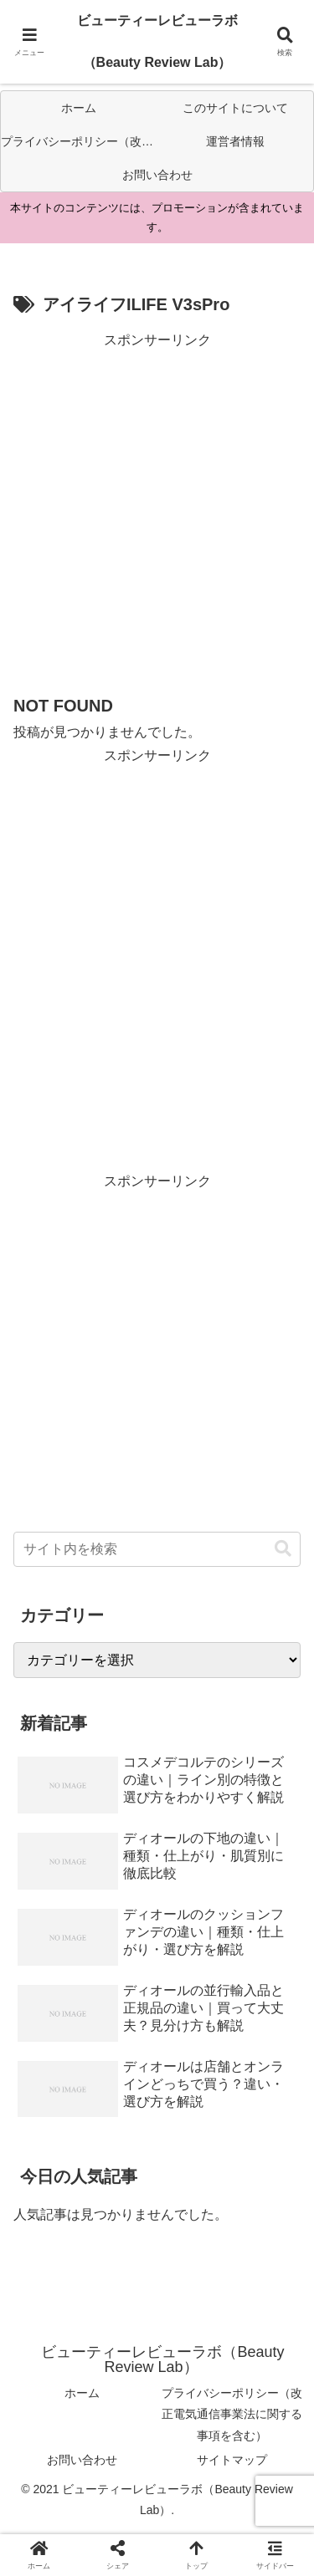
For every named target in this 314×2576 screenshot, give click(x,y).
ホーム (82, 2393)
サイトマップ (232, 2459)
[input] (157, 1549)
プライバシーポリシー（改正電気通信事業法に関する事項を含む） (232, 2413)
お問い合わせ (82, 2459)
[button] (283, 1548)
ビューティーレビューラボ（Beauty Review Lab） (157, 41)
